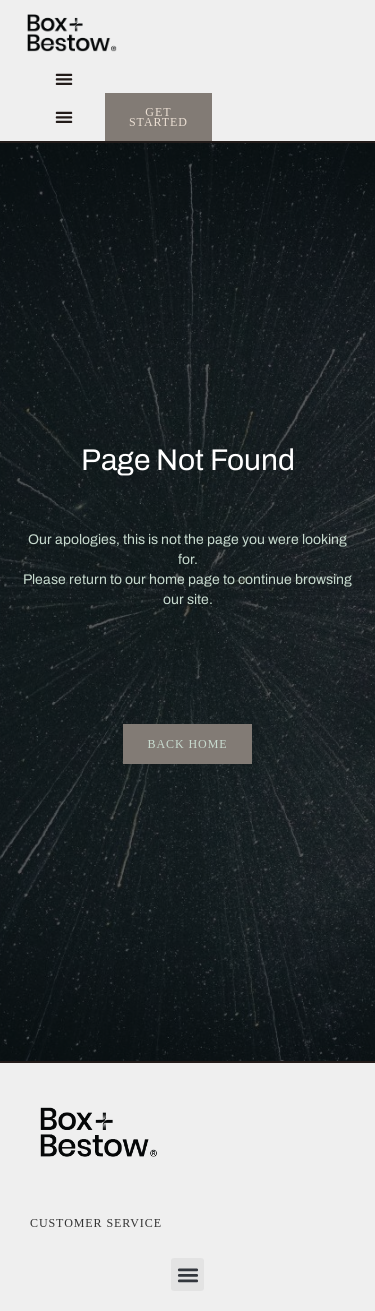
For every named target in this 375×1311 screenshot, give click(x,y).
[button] (63, 79)
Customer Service (96, 1223)
